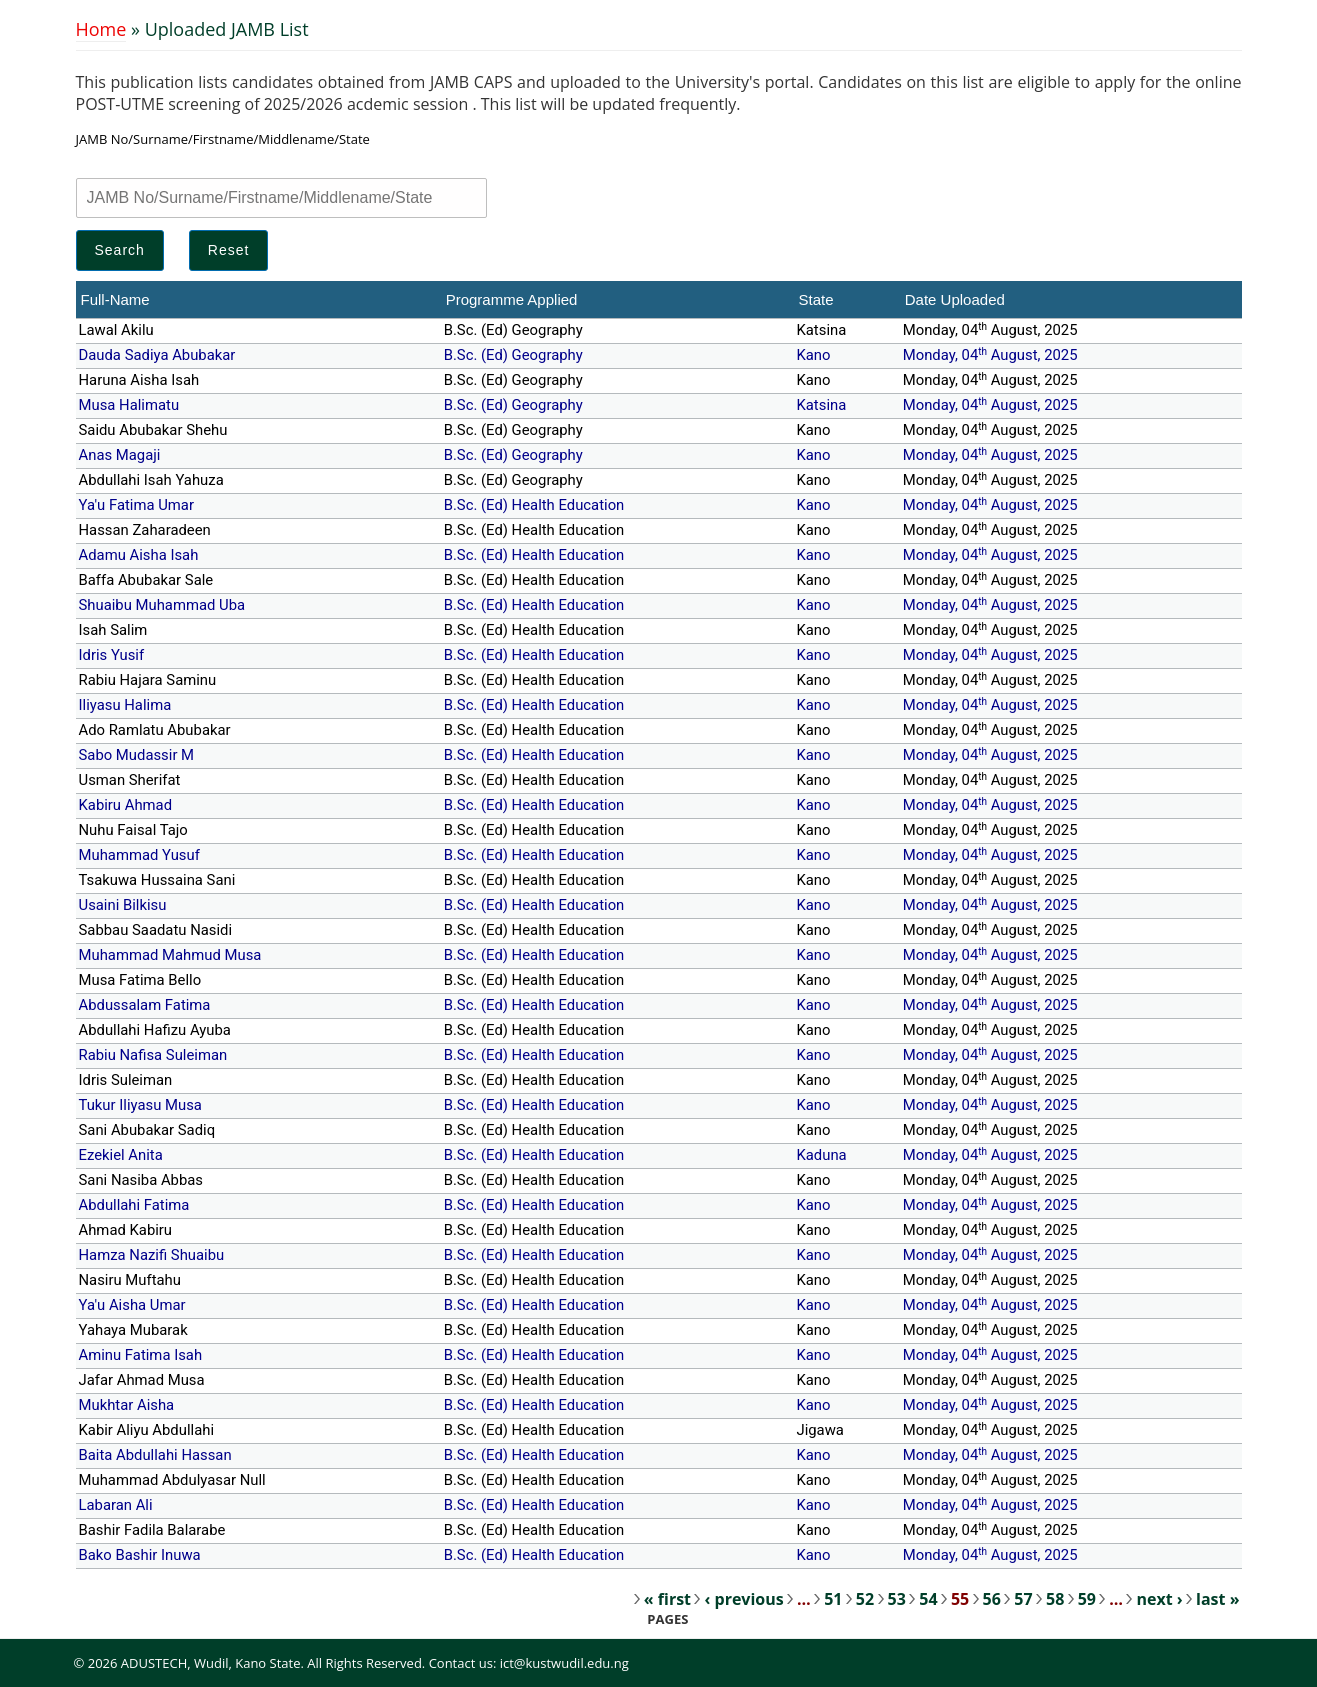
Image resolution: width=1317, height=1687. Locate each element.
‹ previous (743, 1599)
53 (897, 1599)
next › (1159, 1599)
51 (833, 1599)
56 (992, 1599)
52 (865, 1599)
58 (1055, 1599)
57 (1023, 1599)
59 (1087, 1599)
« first (667, 1599)
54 (928, 1599)
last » (1217, 1599)
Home (101, 29)
